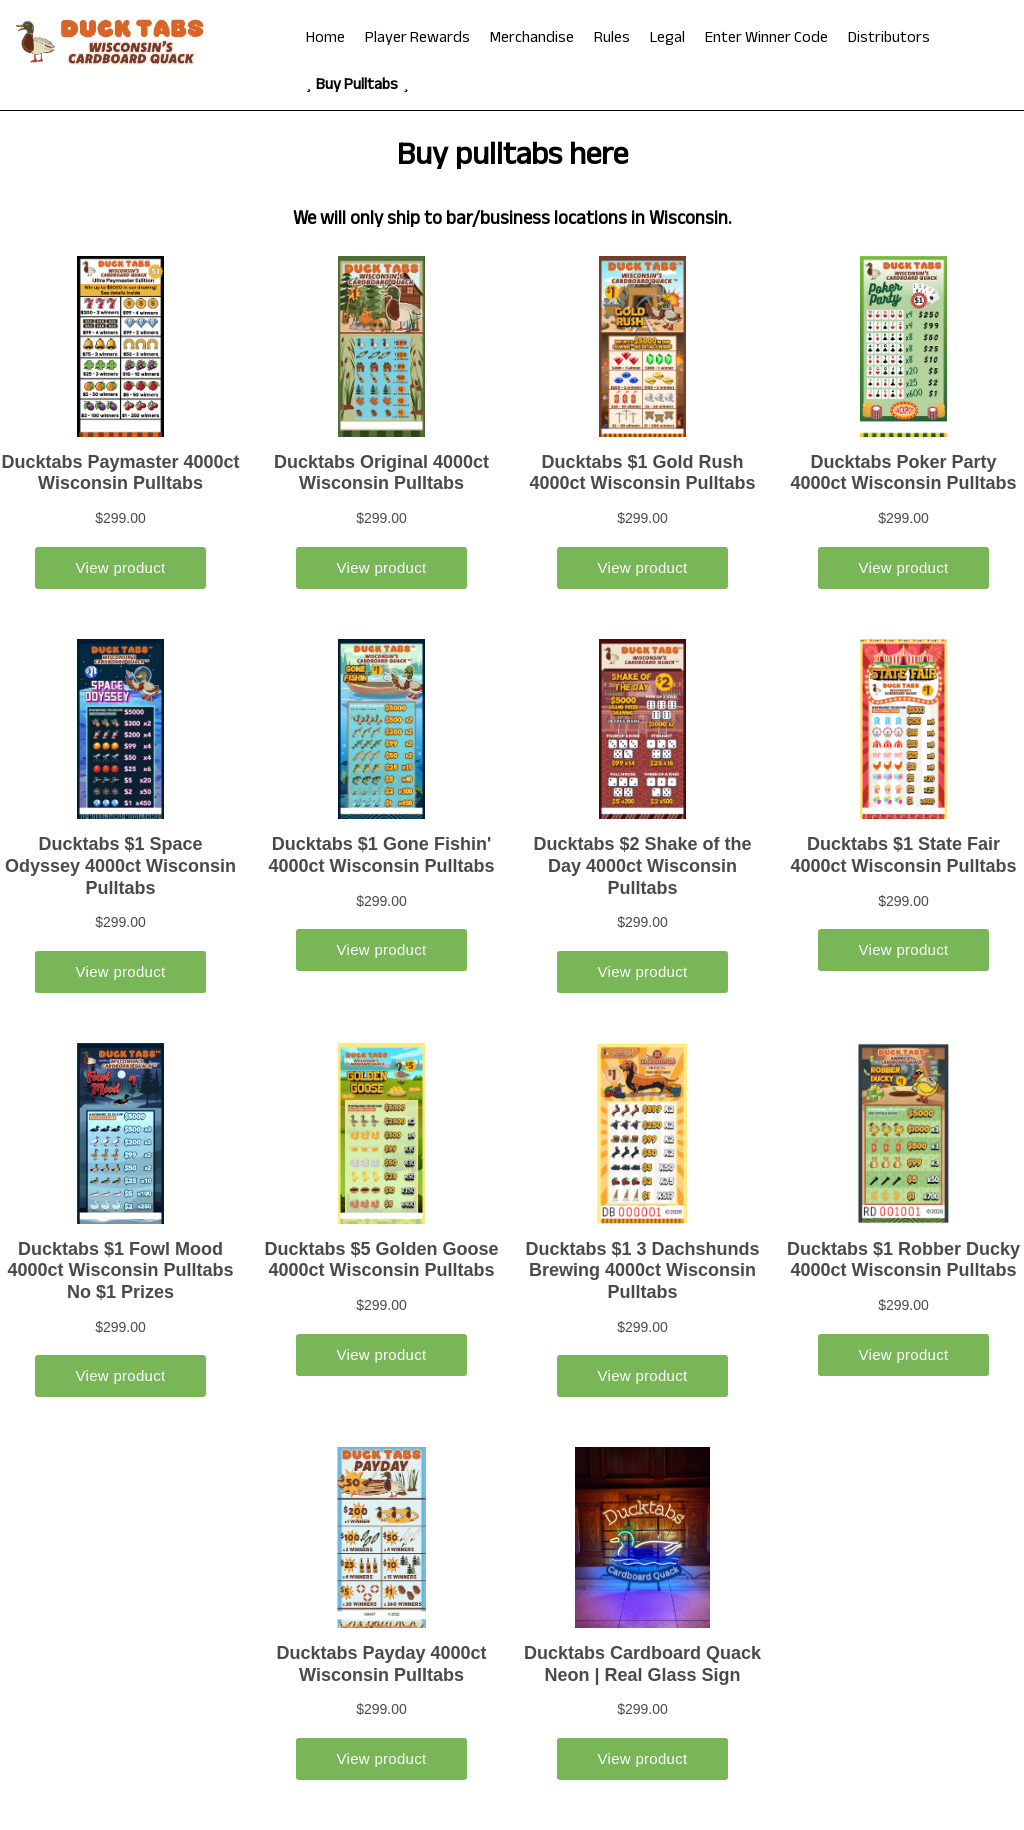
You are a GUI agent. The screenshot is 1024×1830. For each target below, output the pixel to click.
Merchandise (532, 39)
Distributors (889, 39)
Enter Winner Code (766, 39)
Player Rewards (417, 39)
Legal (667, 39)
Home (325, 39)
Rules (612, 39)
